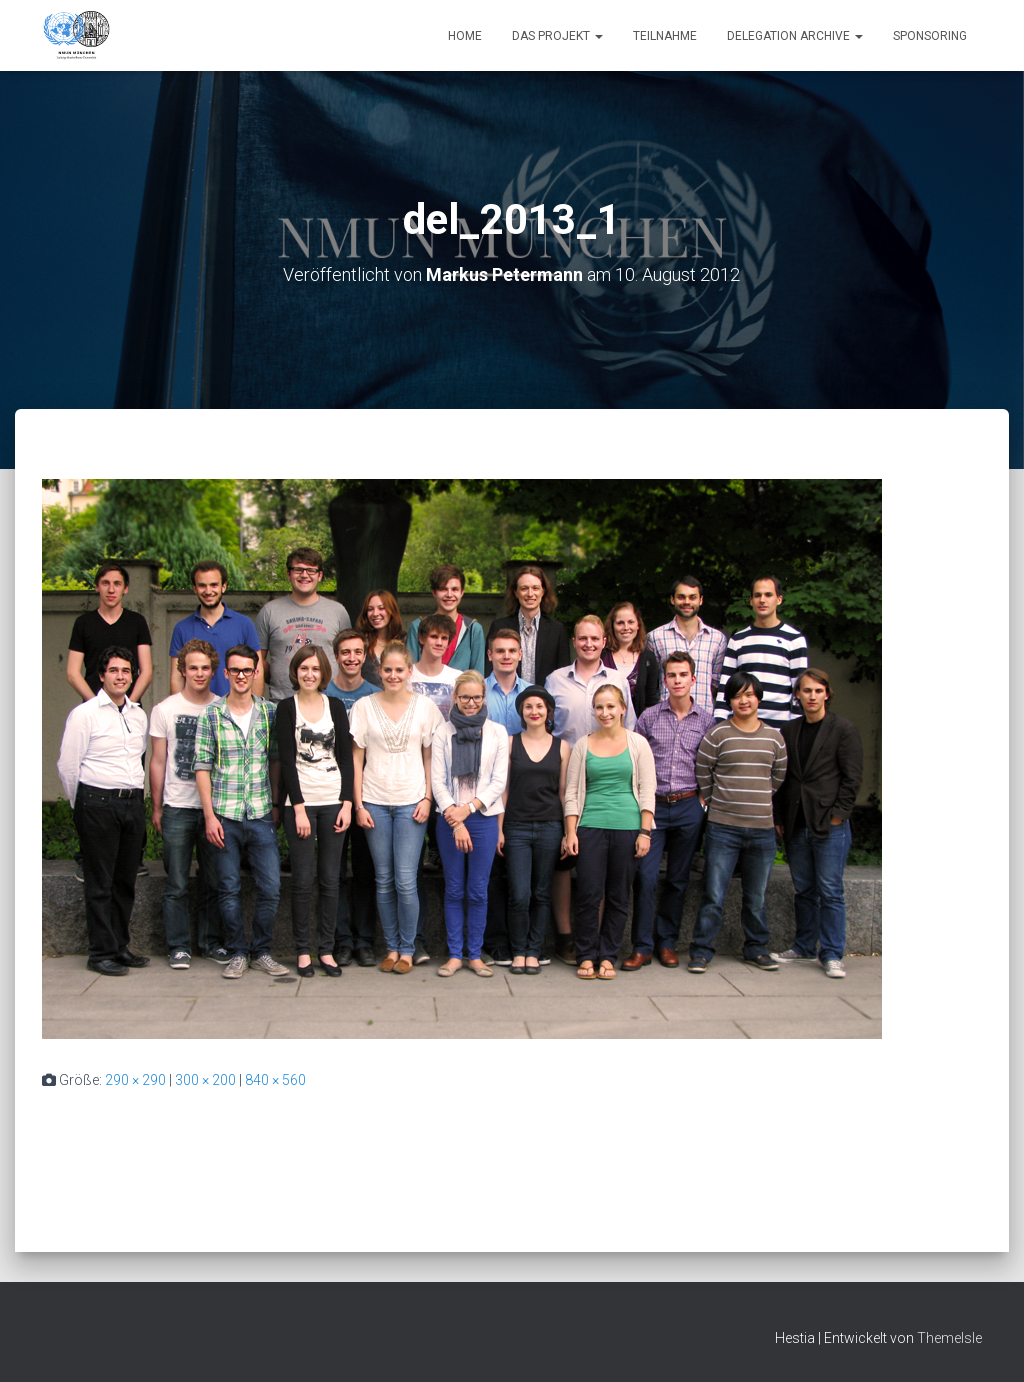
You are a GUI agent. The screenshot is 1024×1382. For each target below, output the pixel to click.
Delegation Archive (795, 36)
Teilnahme (665, 36)
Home (465, 36)
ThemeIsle (949, 1338)
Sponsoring (930, 36)
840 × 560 (275, 1080)
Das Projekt (557, 36)
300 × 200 (205, 1080)
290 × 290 (135, 1080)
